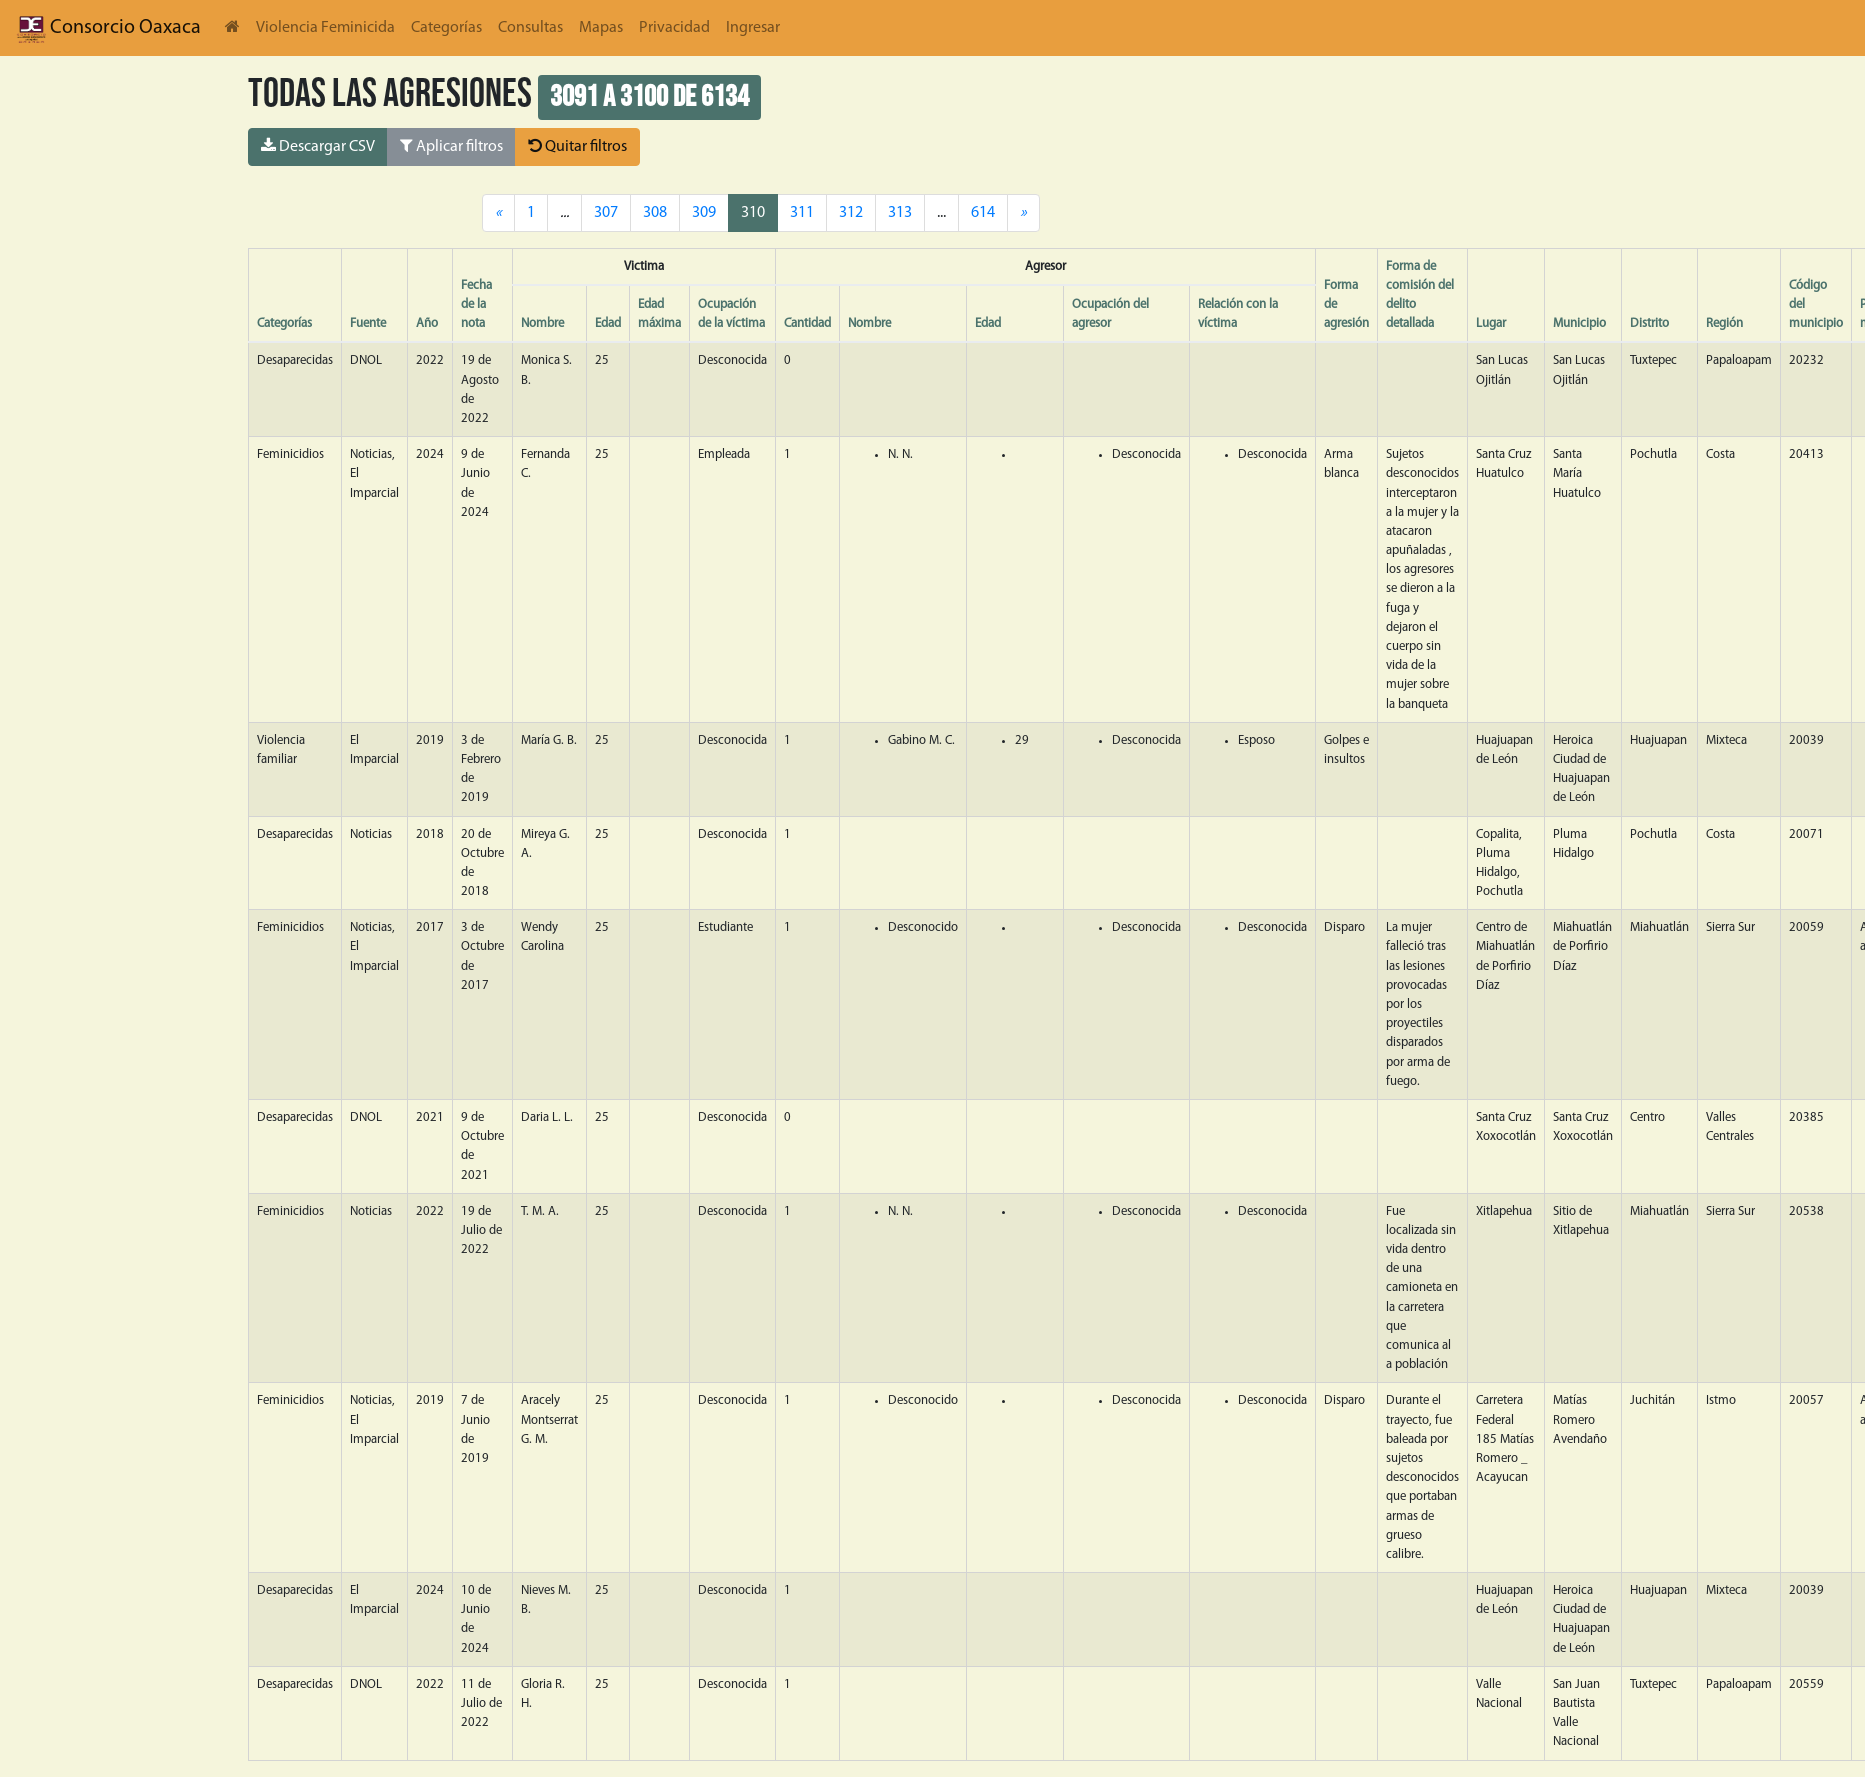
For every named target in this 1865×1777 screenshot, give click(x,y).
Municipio (1579, 323)
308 (655, 213)
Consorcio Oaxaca (108, 28)
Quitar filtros (577, 146)
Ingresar (753, 28)
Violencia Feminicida (325, 28)
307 (606, 213)
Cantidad (807, 323)
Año (427, 323)
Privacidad (674, 28)
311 (802, 213)
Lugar (1491, 323)
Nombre (542, 323)
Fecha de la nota (476, 304)
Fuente (368, 323)
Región (1724, 323)
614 (983, 213)
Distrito (1649, 323)
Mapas (601, 28)
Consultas (530, 28)
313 (900, 213)
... (941, 213)
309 (704, 213)
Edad (608, 323)
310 (753, 213)
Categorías (446, 28)
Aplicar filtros (451, 146)
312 (851, 213)
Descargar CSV (318, 146)
